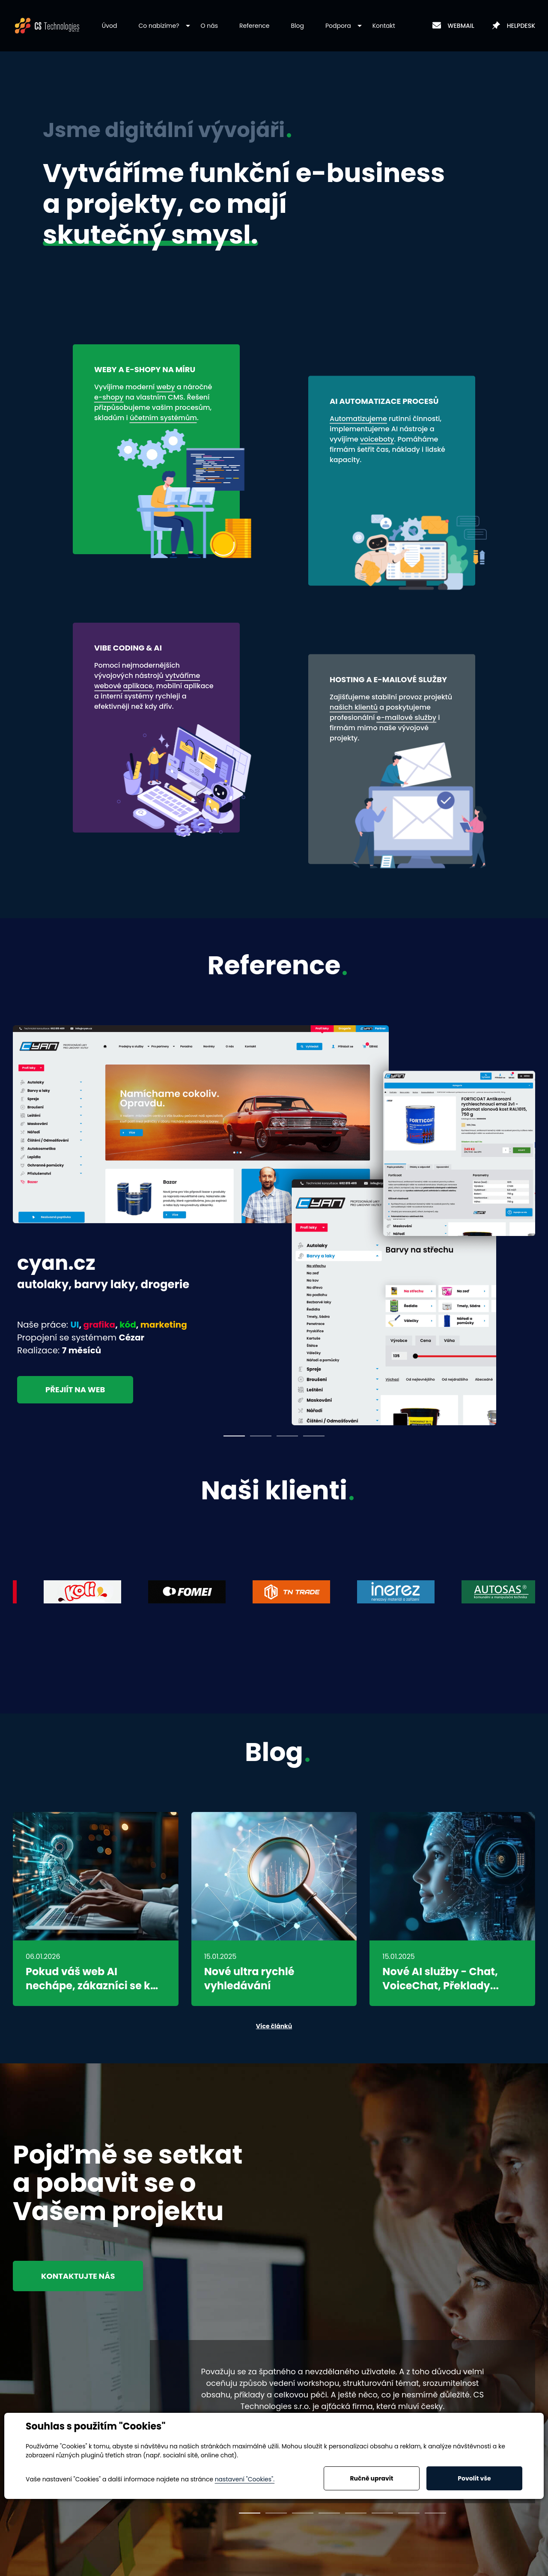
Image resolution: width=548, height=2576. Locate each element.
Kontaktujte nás (78, 2276)
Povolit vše (474, 2478)
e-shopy (109, 397)
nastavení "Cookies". (244, 2479)
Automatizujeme (358, 419)
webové (107, 686)
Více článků (274, 2026)
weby (165, 387)
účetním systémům (163, 418)
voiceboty (377, 439)
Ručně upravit (371, 2478)
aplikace (137, 686)
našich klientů (354, 707)
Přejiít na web (75, 1389)
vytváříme (182, 676)
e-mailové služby (406, 717)
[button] (159, 26)
